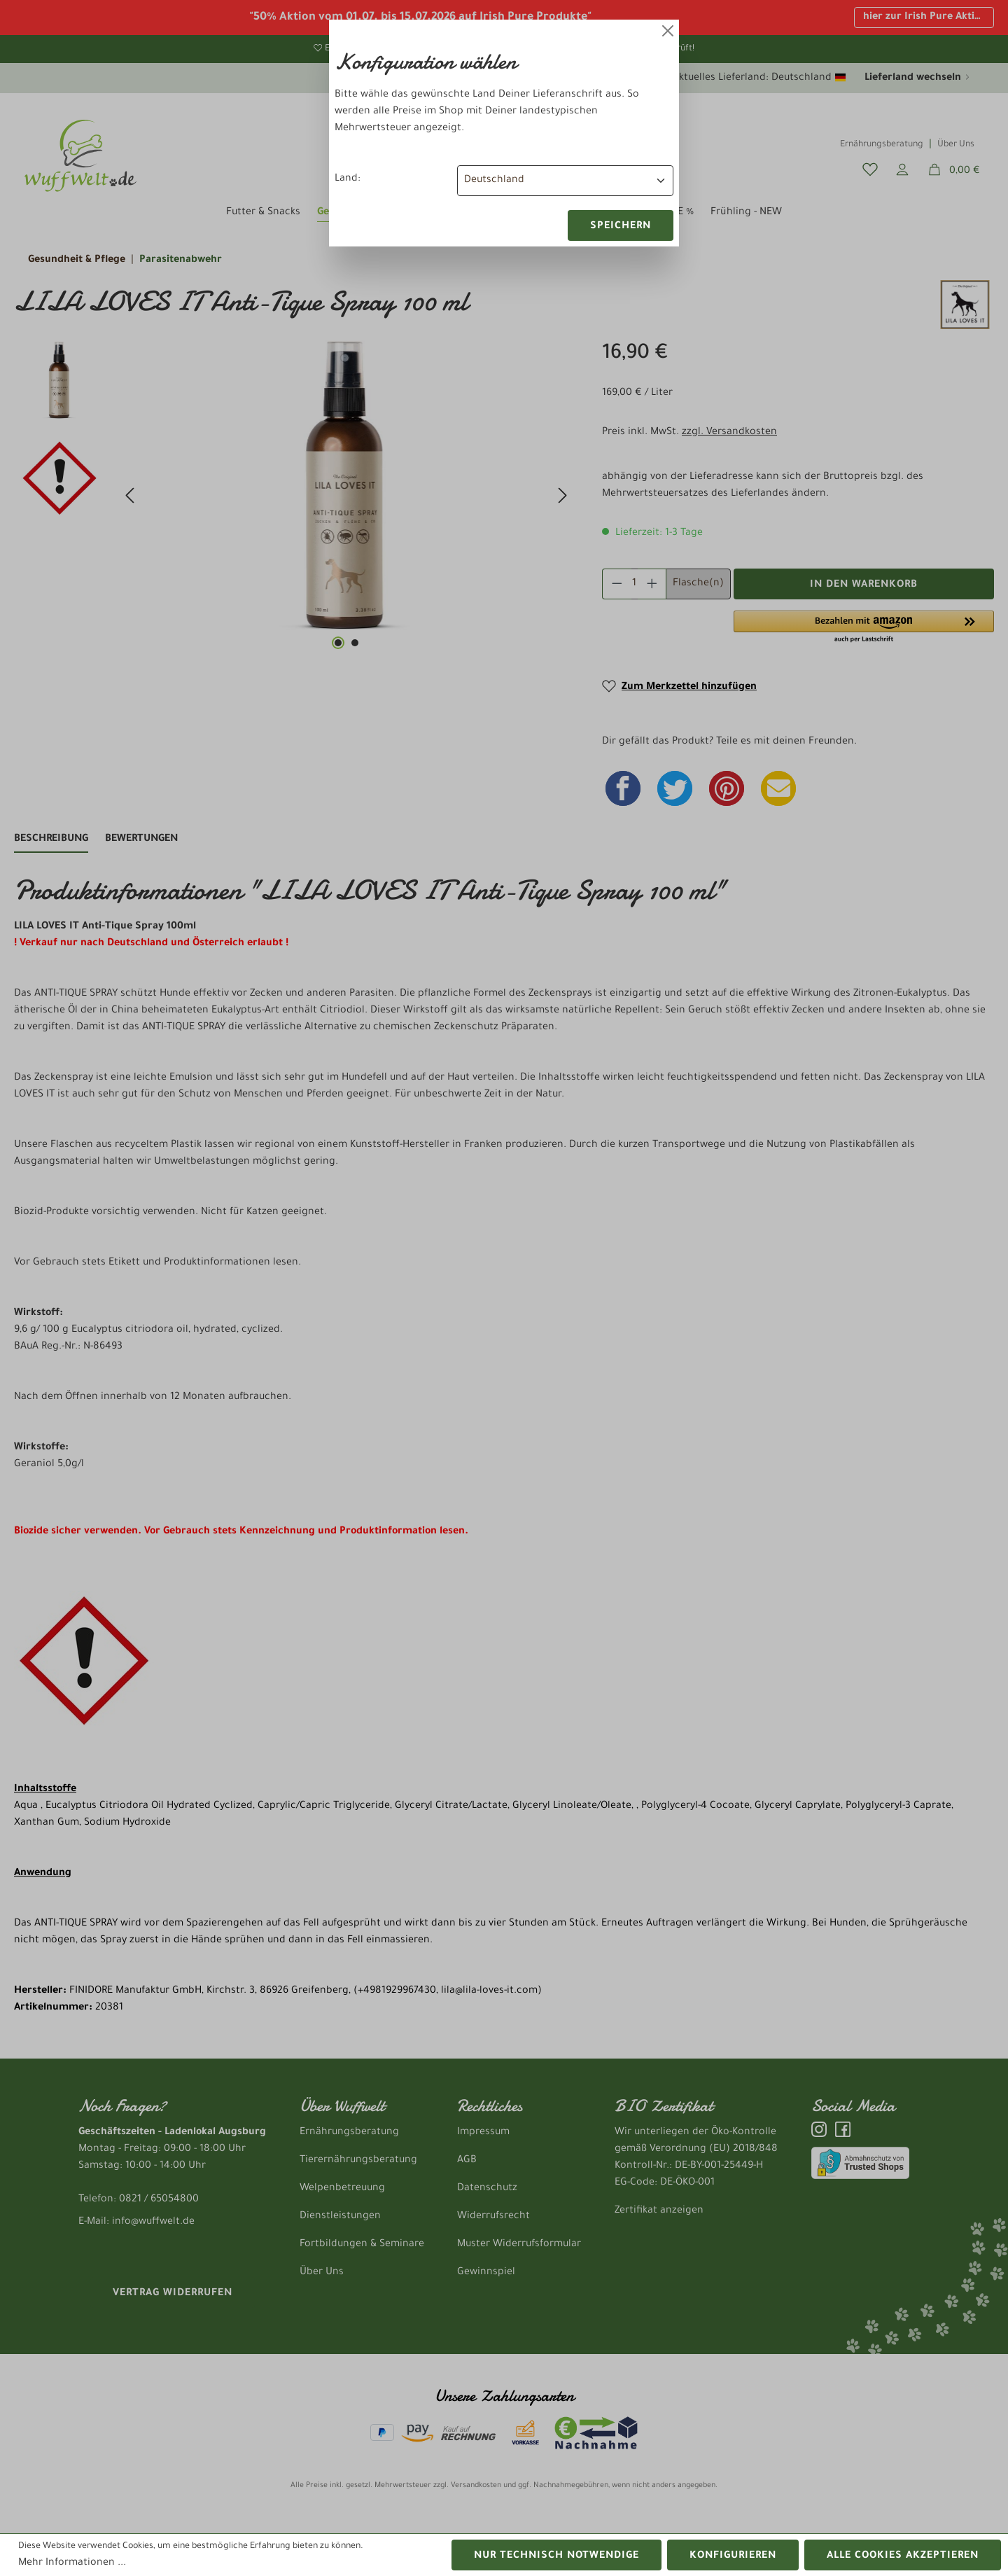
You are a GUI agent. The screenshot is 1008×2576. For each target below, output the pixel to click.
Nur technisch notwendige (556, 2556)
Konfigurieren (733, 2556)
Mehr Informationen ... (72, 2563)
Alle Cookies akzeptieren (903, 2556)
